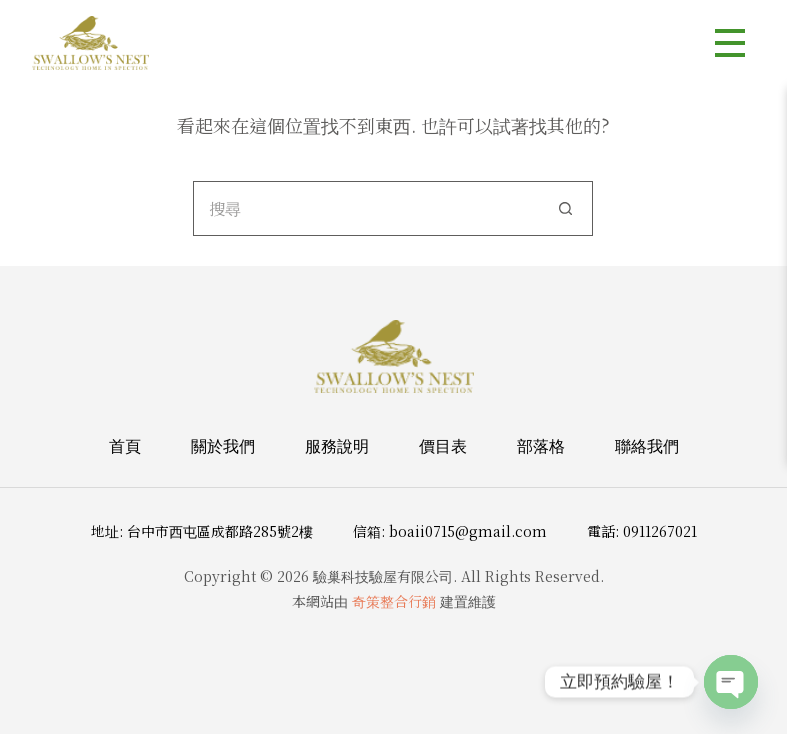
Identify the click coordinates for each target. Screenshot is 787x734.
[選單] (730, 43)
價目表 (443, 446)
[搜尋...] (365, 208)
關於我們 (223, 446)
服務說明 (337, 446)
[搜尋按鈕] (565, 208)
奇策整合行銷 (394, 601)
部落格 (541, 446)
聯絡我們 (647, 446)
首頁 (125, 446)
